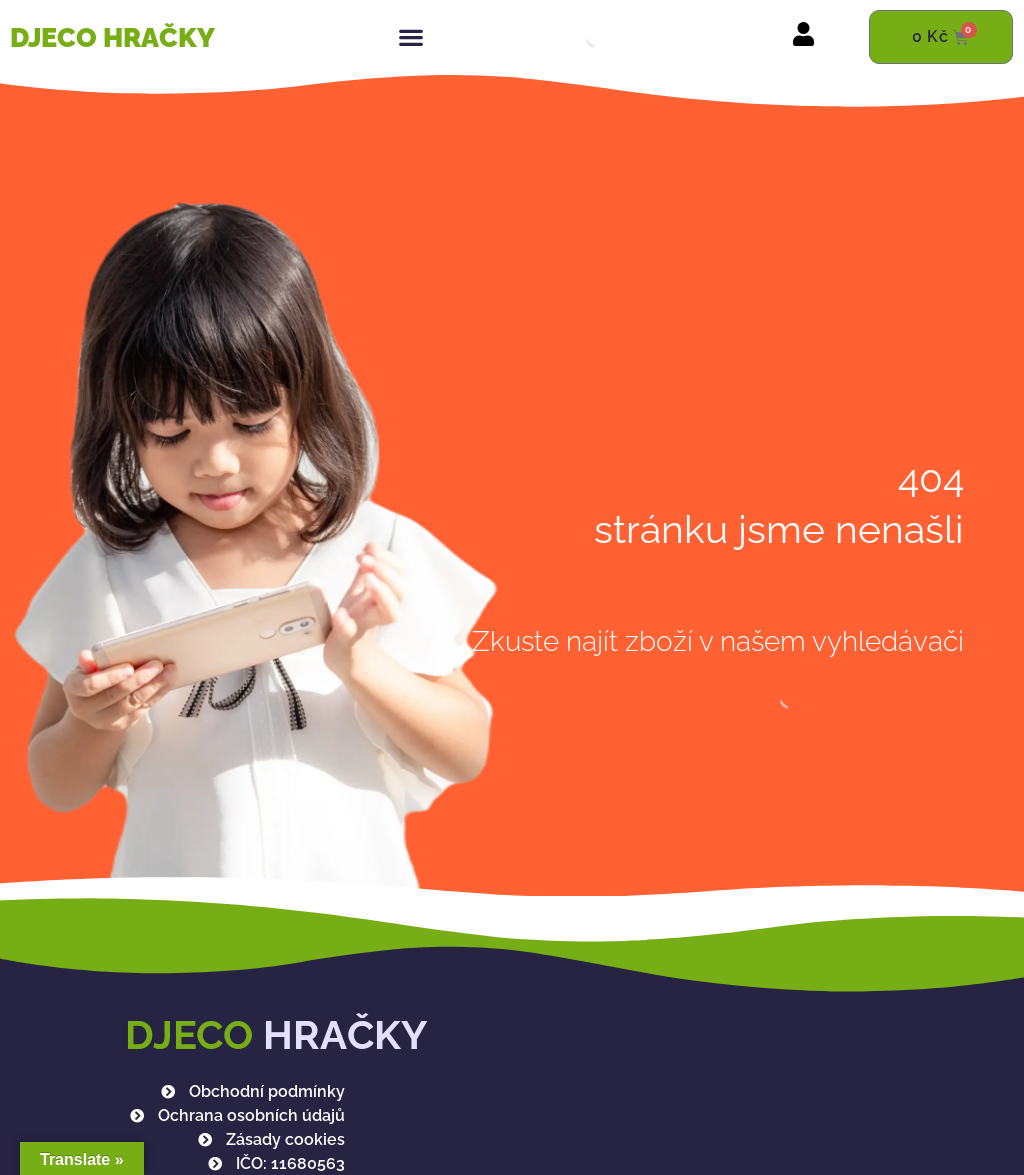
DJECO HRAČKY (112, 37)
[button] (410, 37)
